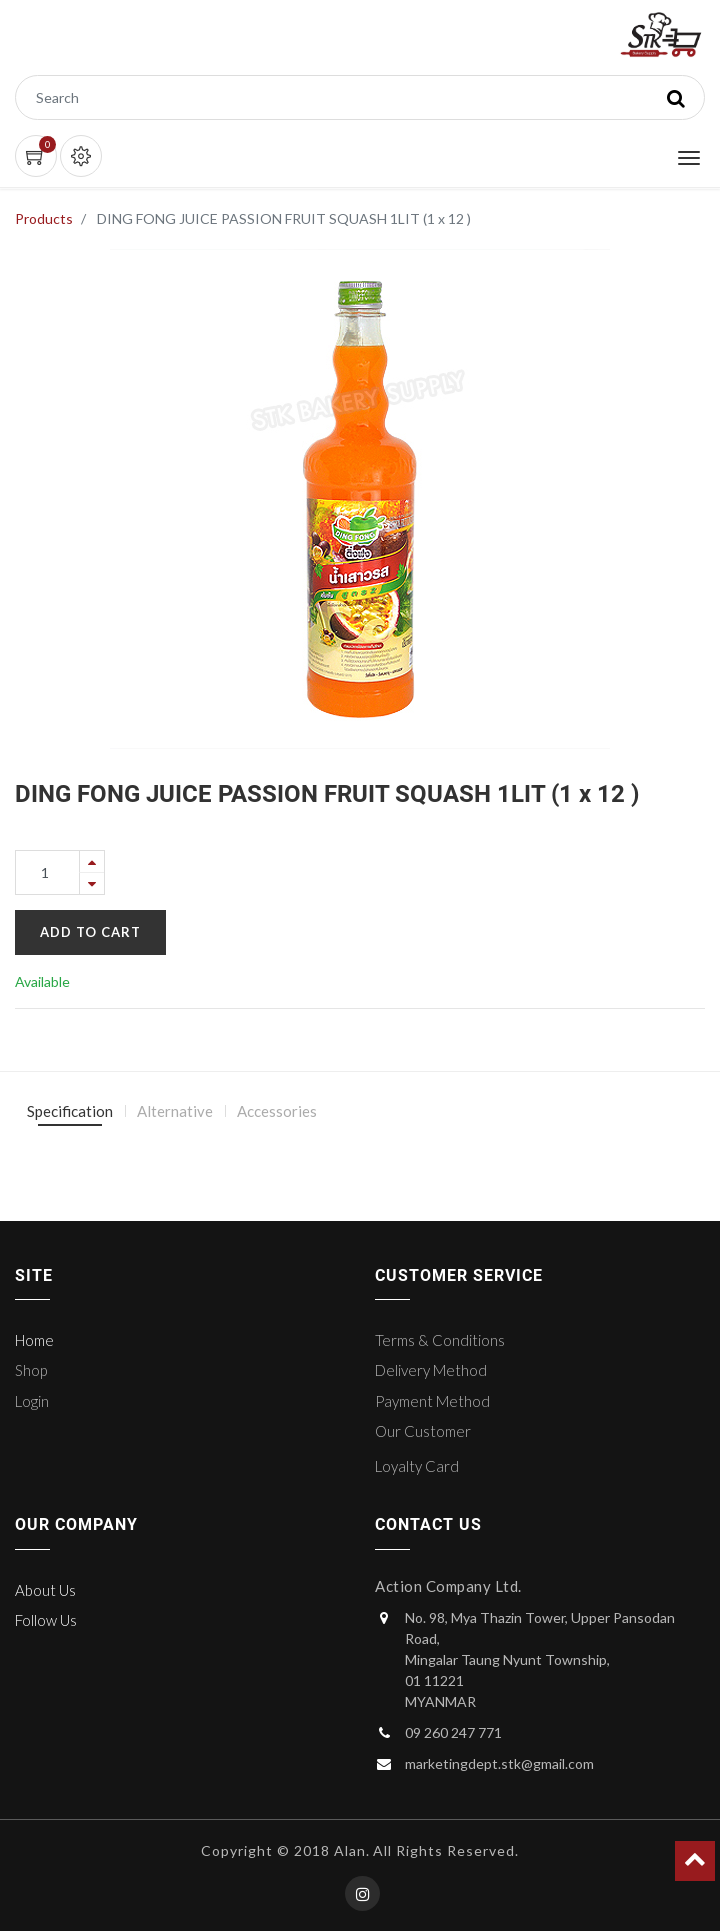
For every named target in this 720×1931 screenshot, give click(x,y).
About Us (45, 1590)
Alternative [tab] (175, 1111)
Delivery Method (431, 1370)
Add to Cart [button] (90, 932)
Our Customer (423, 1431)
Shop (31, 1370)
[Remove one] (92, 883)
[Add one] (92, 861)
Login (32, 1401)
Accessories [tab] (277, 1111)
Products (44, 218)
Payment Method (432, 1401)
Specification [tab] (70, 1111)
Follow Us (46, 1620)
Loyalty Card (417, 1466)
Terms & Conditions (440, 1340)
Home (34, 1340)
